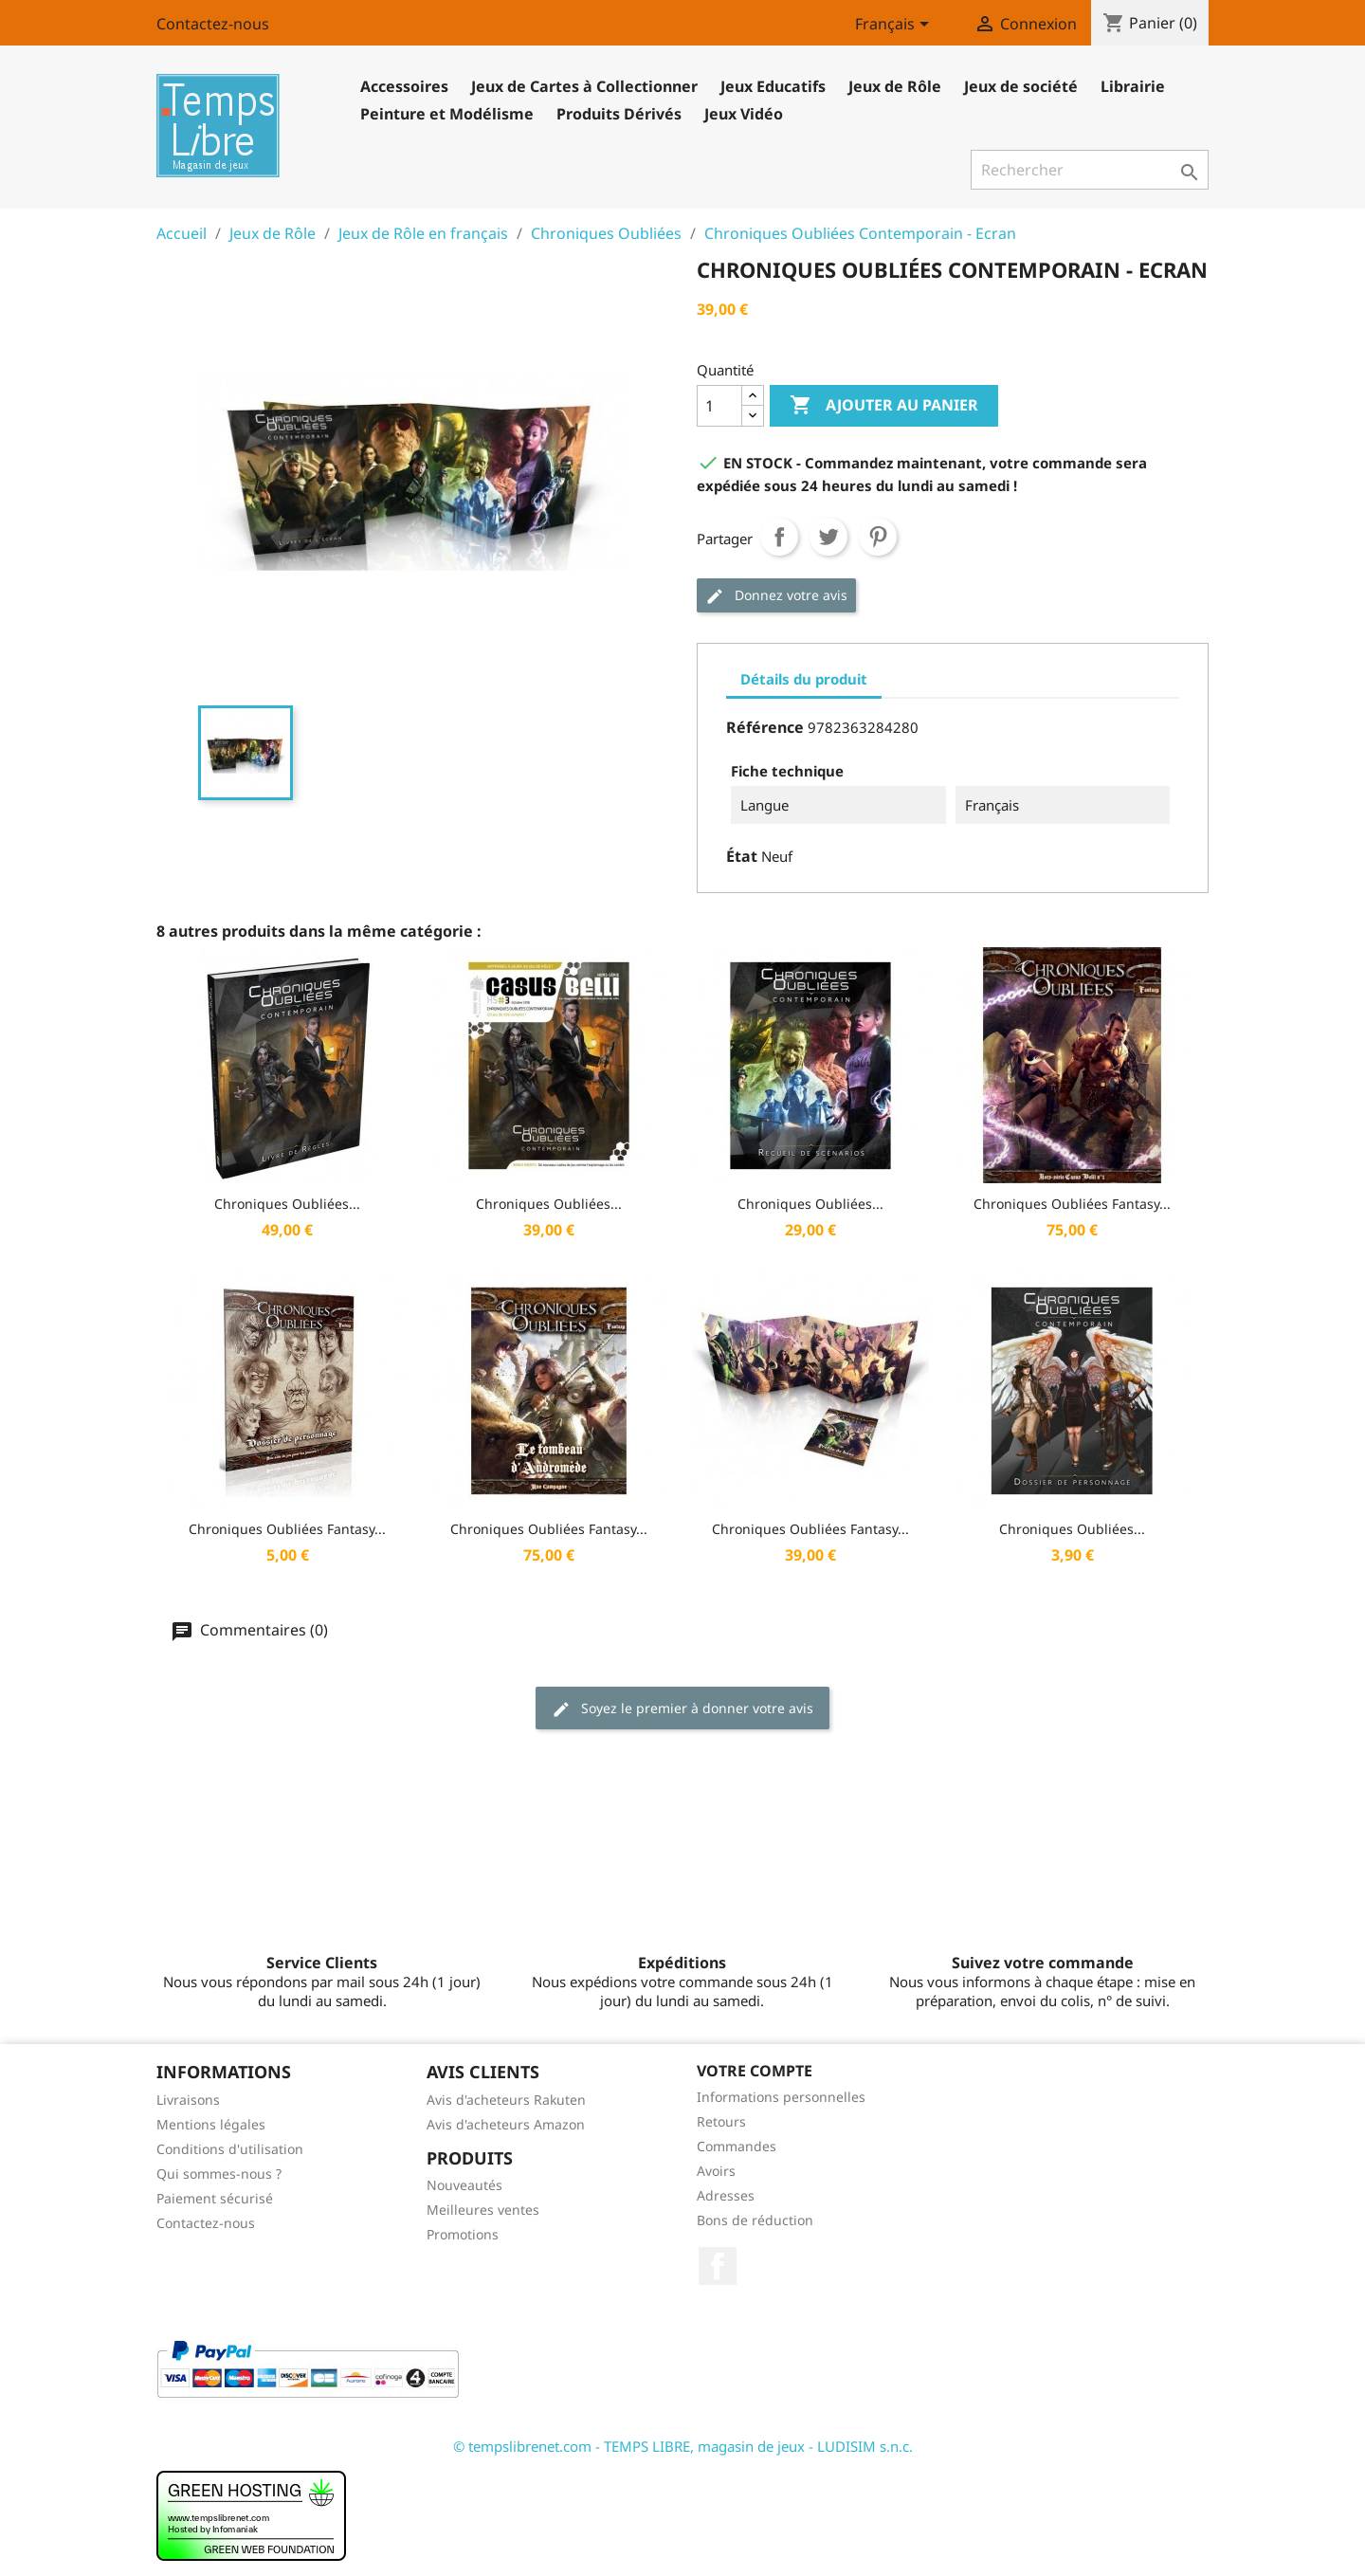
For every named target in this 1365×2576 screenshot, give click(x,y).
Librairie (1133, 86)
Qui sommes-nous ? (219, 2174)
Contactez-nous (212, 23)
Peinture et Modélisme (447, 113)
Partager (779, 537)
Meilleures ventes (483, 2210)
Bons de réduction (755, 2220)
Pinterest (878, 537)
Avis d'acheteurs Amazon (506, 2124)
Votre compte (754, 2070)
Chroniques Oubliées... (287, 1204)
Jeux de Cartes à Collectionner (584, 86)
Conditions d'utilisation (229, 2149)
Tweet (828, 537)
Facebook (718, 2266)
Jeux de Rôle (894, 86)
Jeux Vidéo (743, 113)
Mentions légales (210, 2124)
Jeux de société (1021, 86)
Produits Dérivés (619, 113)
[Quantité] (719, 406)
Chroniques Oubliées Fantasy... (1072, 1204)
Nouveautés (464, 2185)
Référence (765, 727)
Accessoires (404, 86)
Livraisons (188, 2100)
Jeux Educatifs (773, 86)
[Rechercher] (1090, 170)
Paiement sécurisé (214, 2198)
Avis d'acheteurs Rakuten (506, 2100)
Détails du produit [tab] (803, 678)
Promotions (463, 2234)
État (741, 856)
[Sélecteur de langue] (895, 25)
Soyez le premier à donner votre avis (682, 1709)
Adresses (726, 2195)
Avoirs (716, 2171)
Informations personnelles (781, 2097)
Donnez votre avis (776, 596)
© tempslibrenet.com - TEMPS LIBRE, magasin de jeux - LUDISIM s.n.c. (683, 2446)
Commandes (736, 2146)
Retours (721, 2121)
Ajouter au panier (884, 405)
